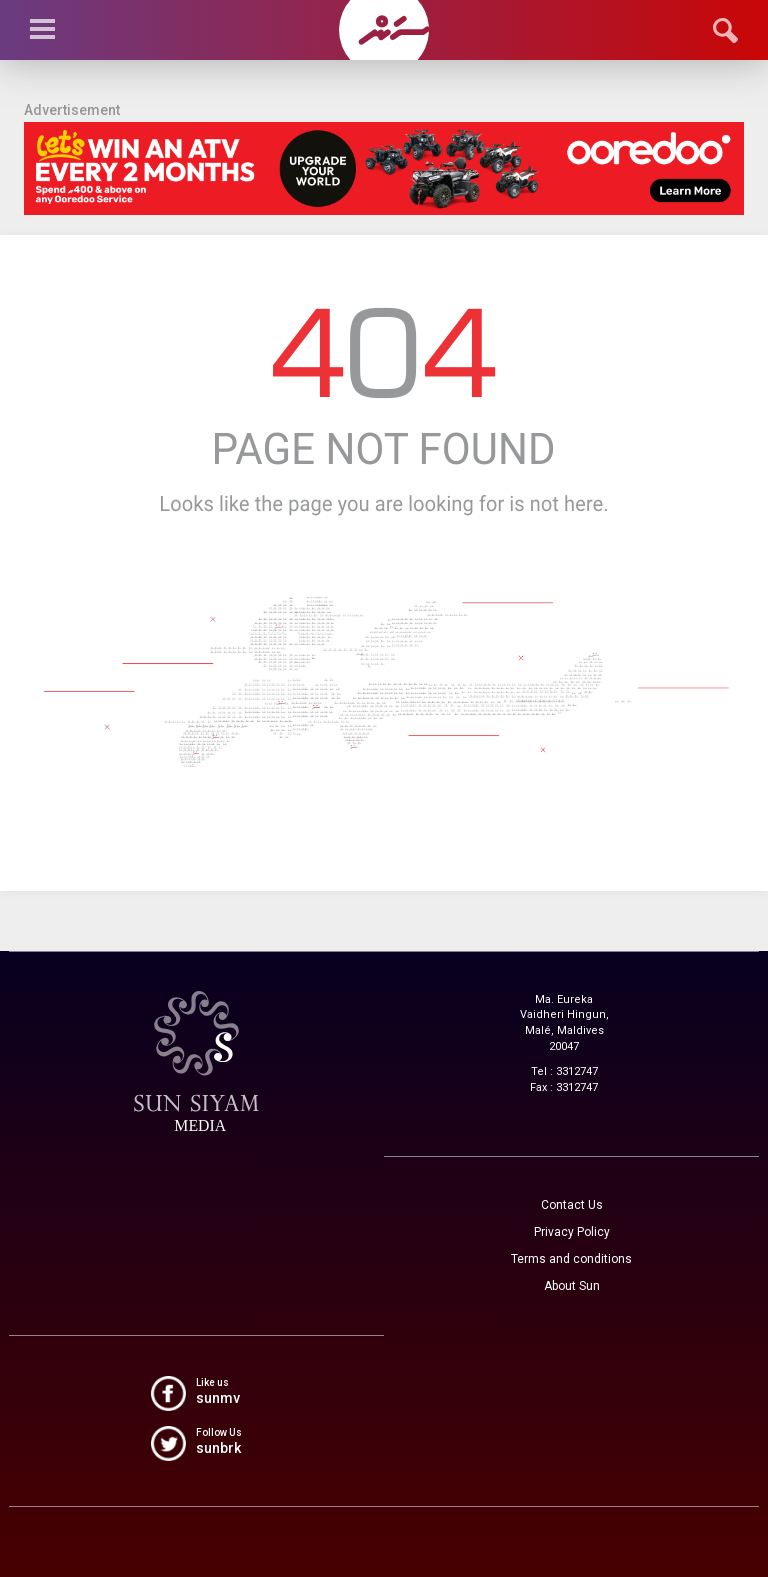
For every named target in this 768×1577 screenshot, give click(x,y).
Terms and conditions (571, 1259)
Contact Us (572, 1205)
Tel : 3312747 (564, 1071)
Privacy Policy (572, 1232)
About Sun (572, 1286)
